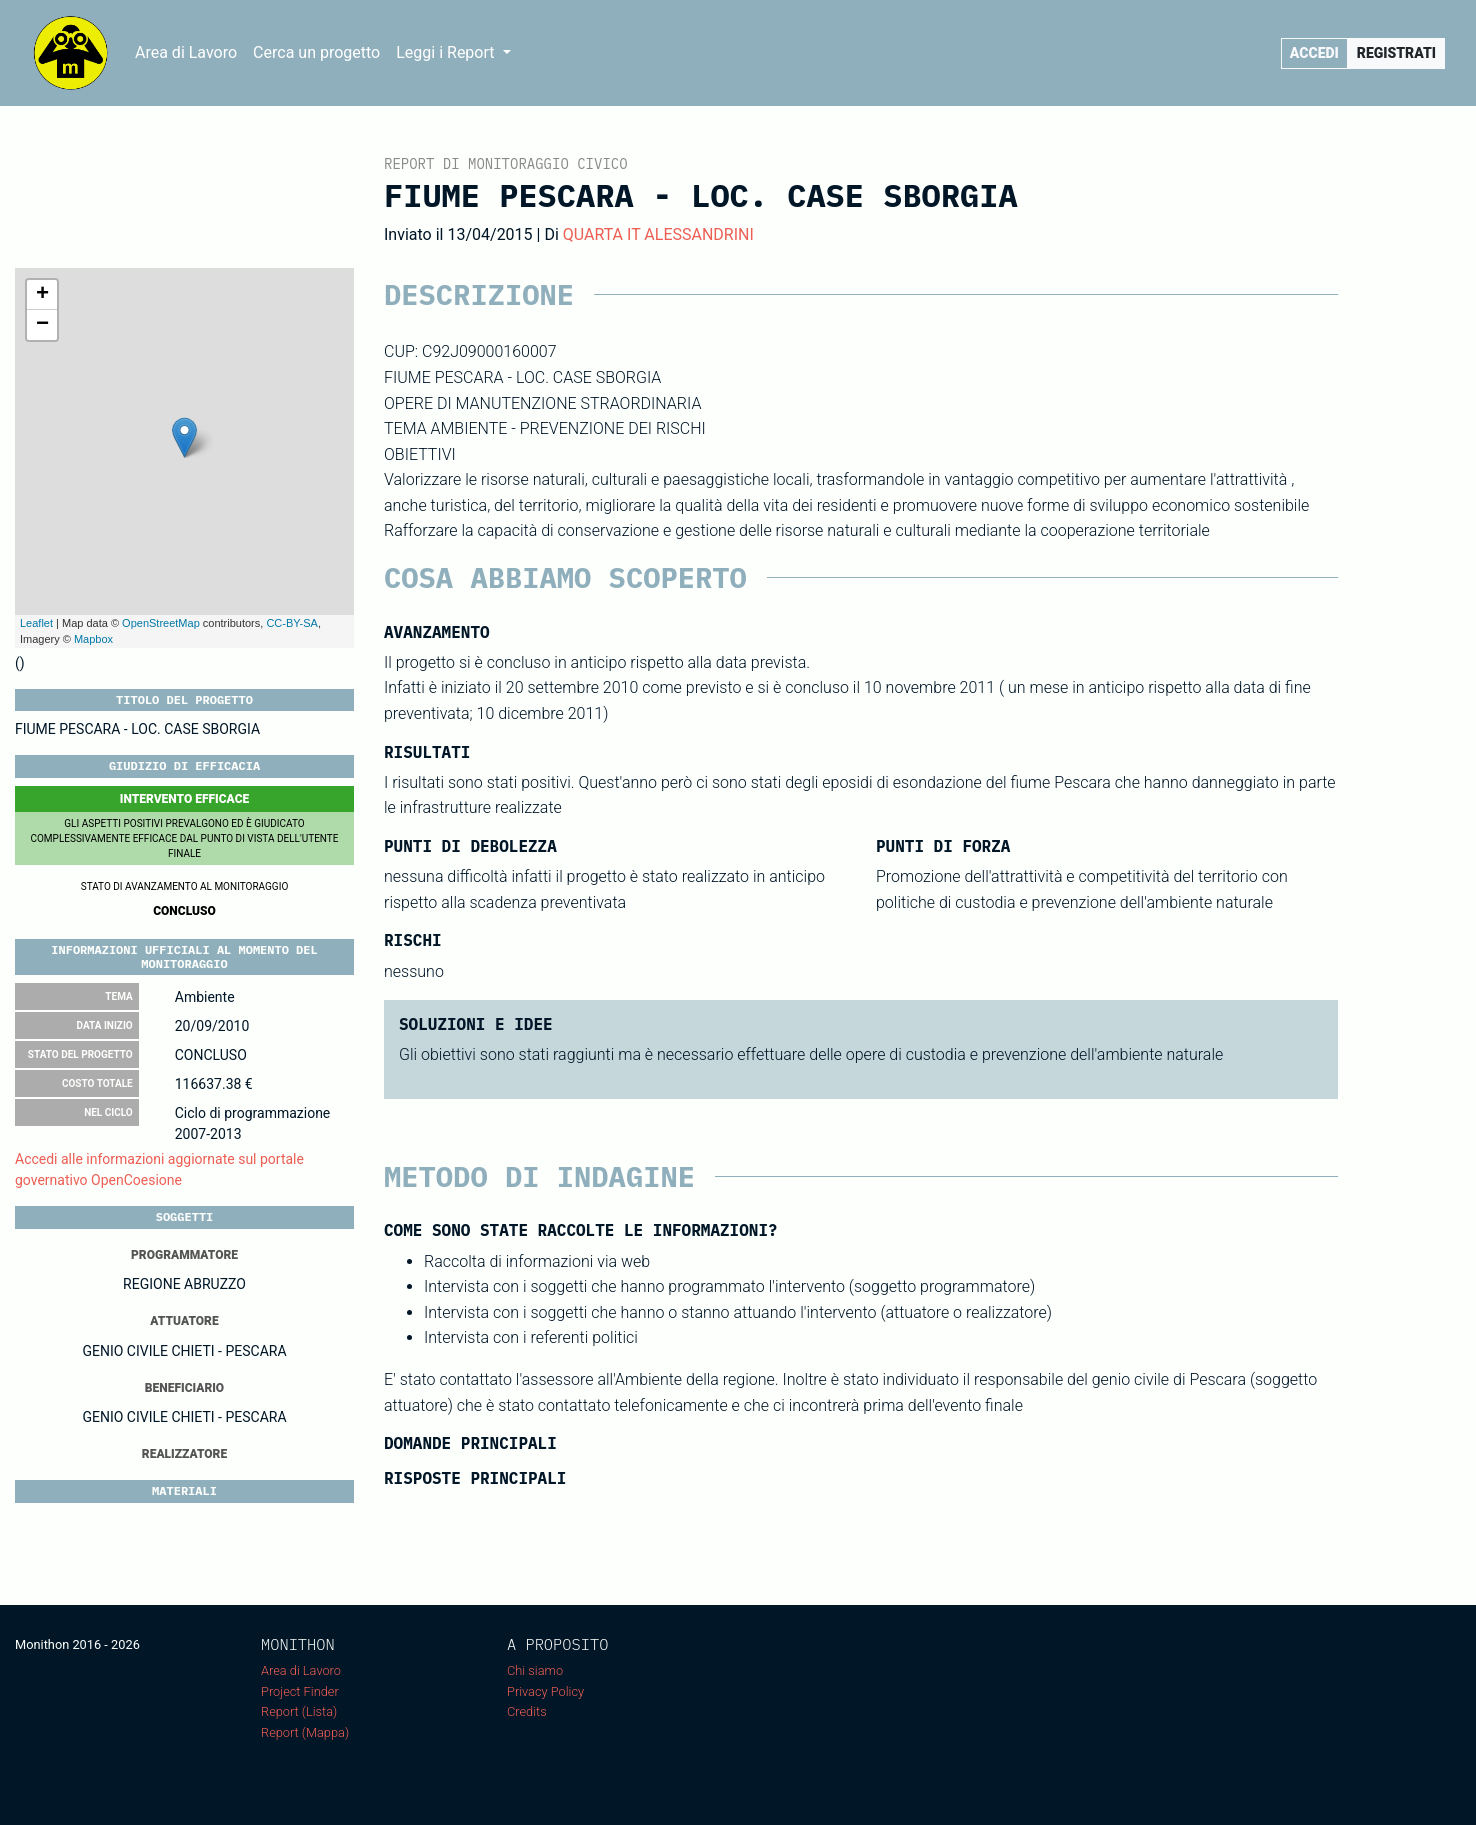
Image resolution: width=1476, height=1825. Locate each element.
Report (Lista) (299, 1711)
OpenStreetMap (161, 623)
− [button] (42, 325)
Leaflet (36, 623)
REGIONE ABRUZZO (184, 1284)
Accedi (1314, 53)
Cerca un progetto (316, 52)
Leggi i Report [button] (447, 52)
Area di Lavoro (186, 52)
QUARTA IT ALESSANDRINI (658, 234)
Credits (527, 1711)
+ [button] (42, 295)
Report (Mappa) (305, 1732)
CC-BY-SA (292, 623)
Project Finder (300, 1691)
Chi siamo (535, 1670)
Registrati (1396, 53)
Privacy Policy (545, 1691)
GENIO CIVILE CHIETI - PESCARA (184, 1351)
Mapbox (93, 639)
